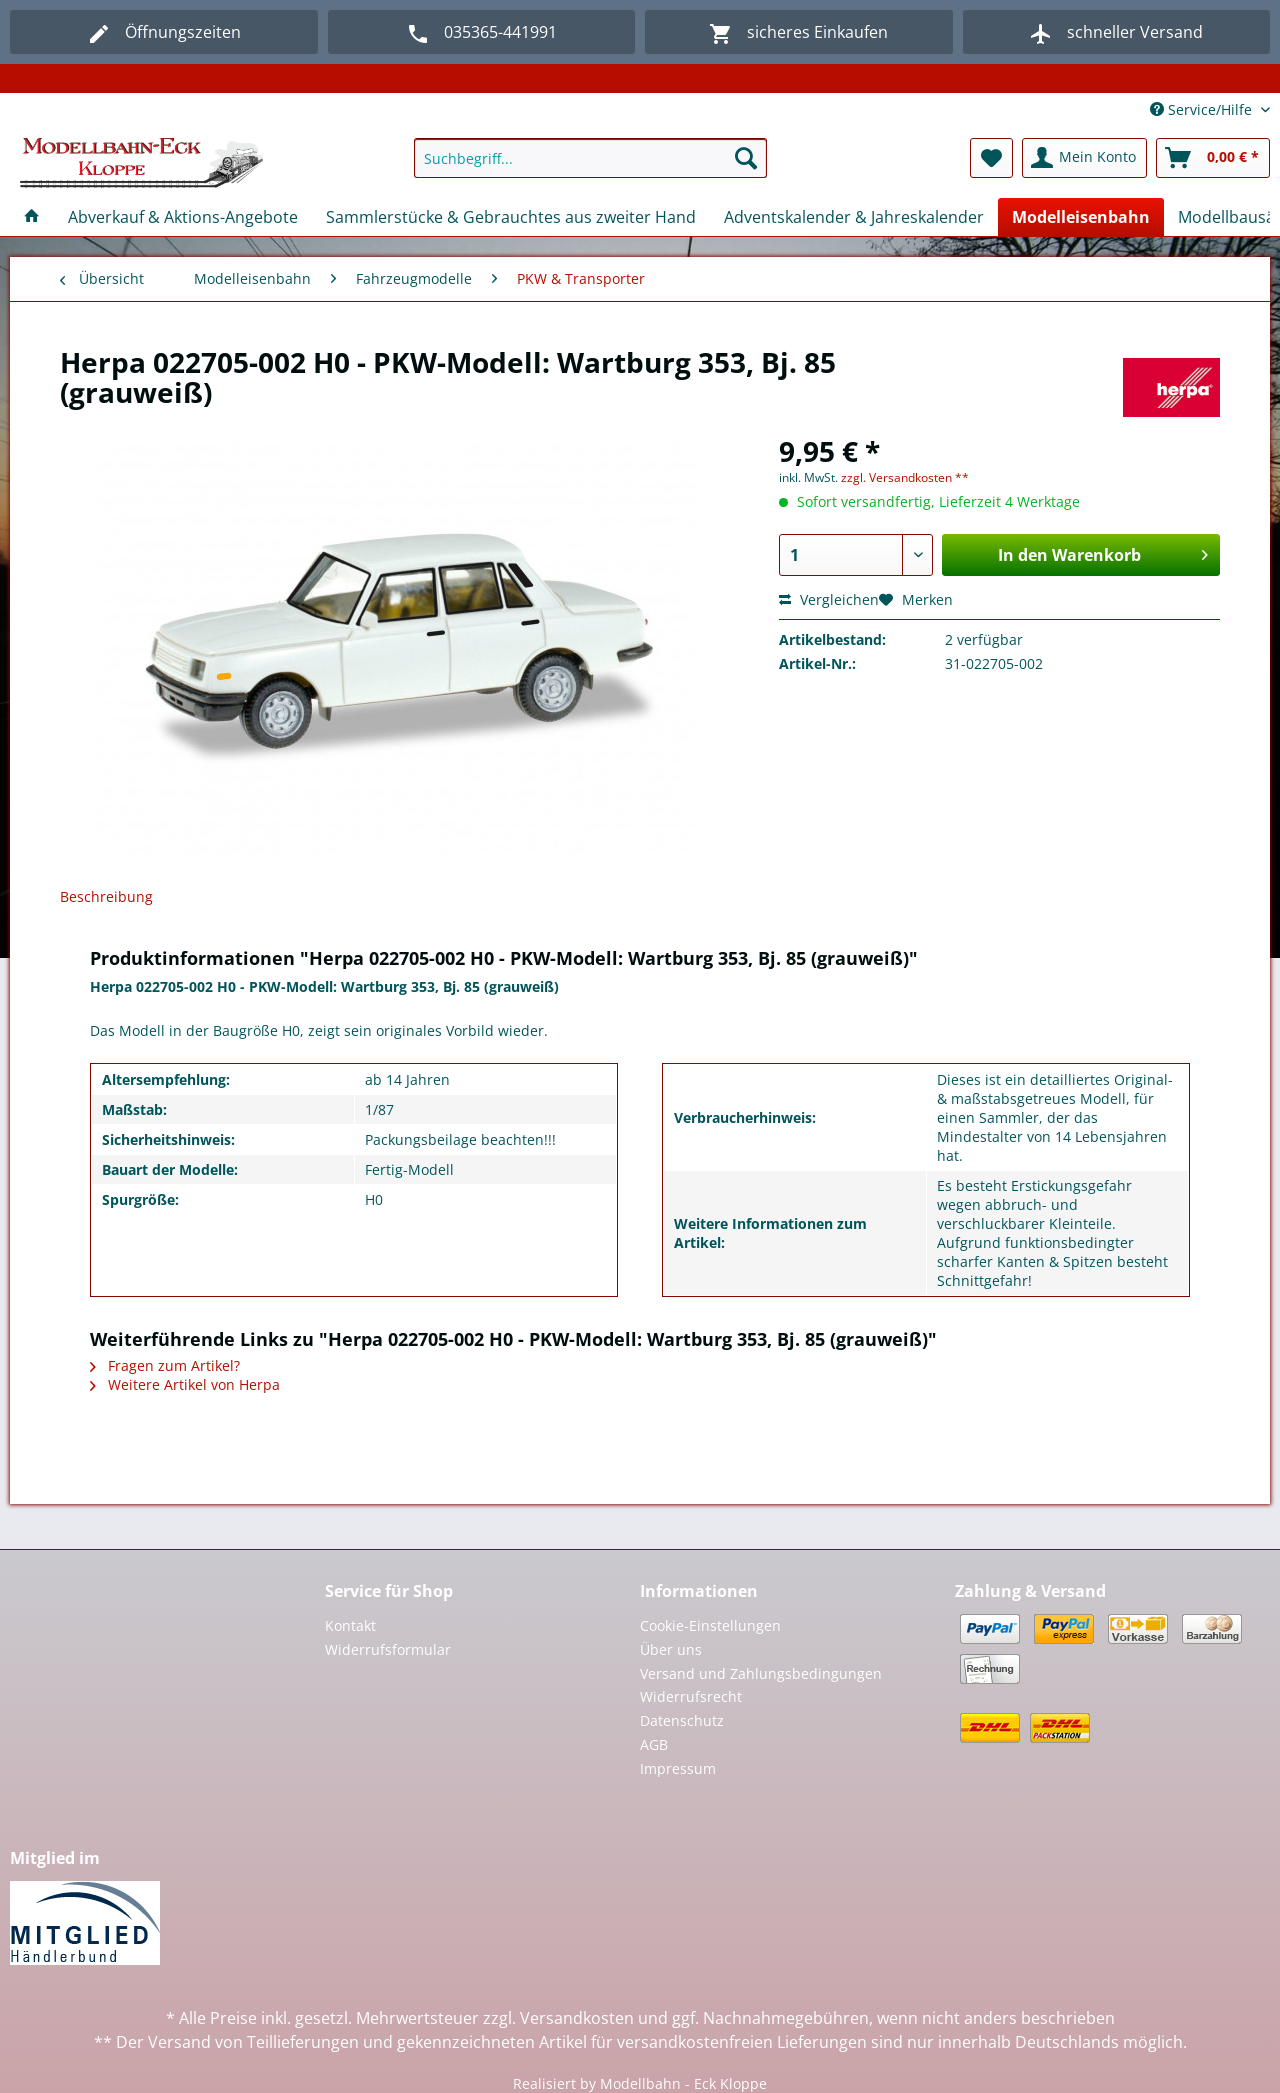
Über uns (671, 1649)
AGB (654, 1744)
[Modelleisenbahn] (1081, 217)
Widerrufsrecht (691, 1696)
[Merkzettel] (991, 158)
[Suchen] (746, 158)
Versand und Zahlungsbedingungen (761, 1673)
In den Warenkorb (1103, 552)
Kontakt (350, 1625)
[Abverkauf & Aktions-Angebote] (183, 217)
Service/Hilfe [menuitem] (1203, 109)
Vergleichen (829, 599)
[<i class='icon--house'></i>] (32, 217)
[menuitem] (590, 167)
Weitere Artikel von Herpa (185, 1384)
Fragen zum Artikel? (165, 1365)
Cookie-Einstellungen (710, 1625)
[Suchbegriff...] (590, 158)
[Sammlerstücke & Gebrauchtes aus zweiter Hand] (511, 217)
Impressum (678, 1768)
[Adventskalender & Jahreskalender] (854, 217)
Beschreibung (106, 896)
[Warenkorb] (1213, 158)
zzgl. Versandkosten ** (905, 477)
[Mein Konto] (1084, 158)
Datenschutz (682, 1720)
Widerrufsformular (388, 1649)
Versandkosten (577, 2018)
